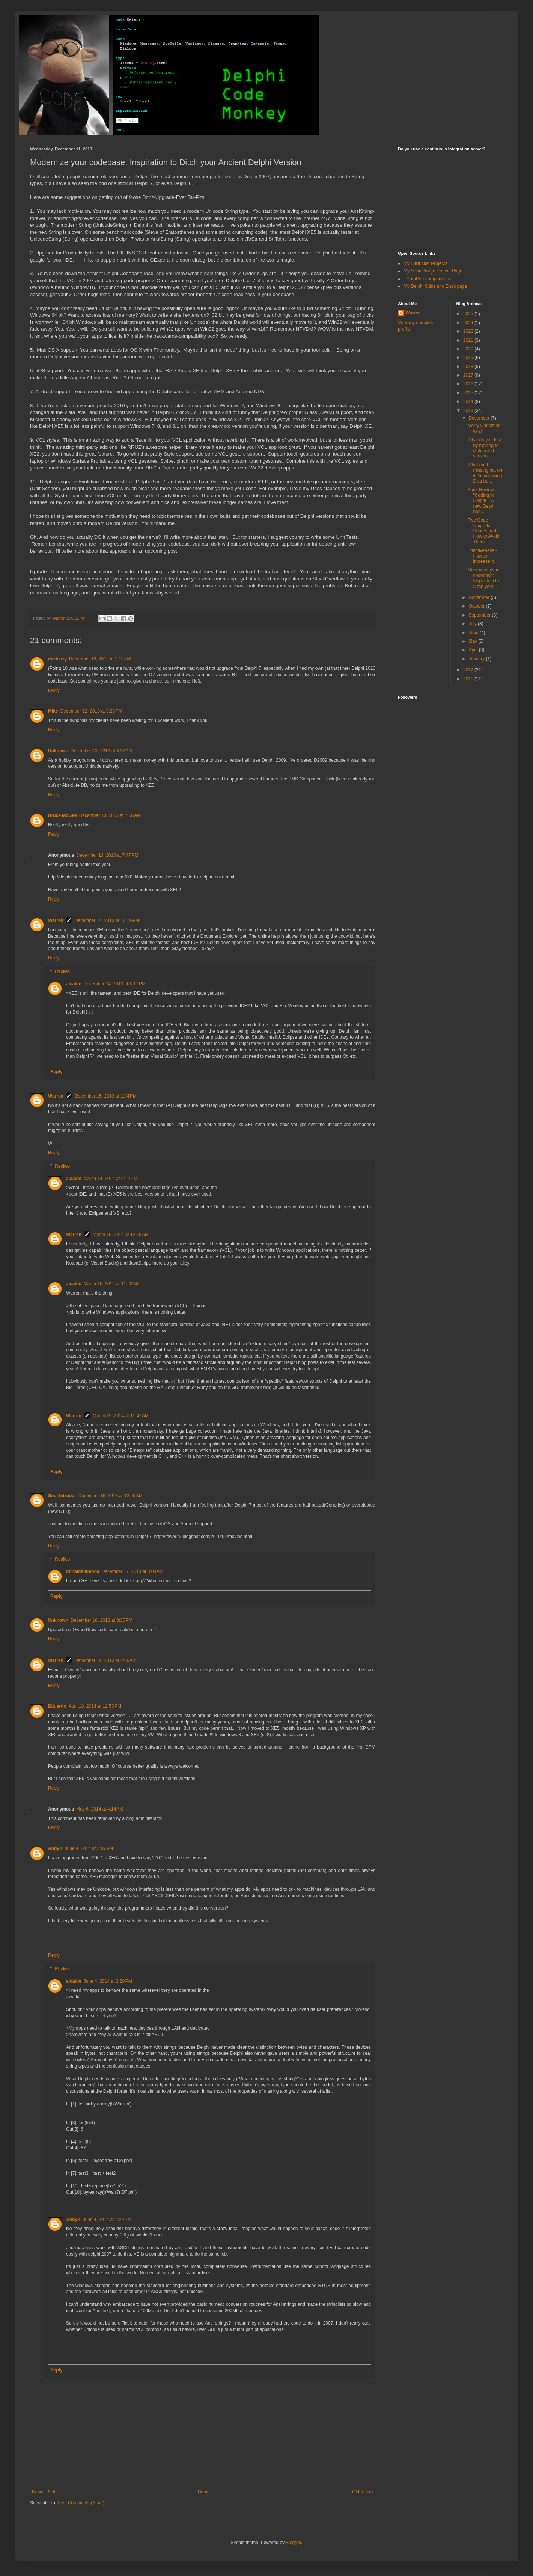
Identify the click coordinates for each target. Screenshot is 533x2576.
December (479, 418)
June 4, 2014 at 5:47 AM (89, 1848)
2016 (468, 383)
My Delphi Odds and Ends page (435, 286)
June (473, 632)
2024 (468, 322)
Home (204, 2492)
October (477, 606)
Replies (62, 971)
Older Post (362, 2492)
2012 (468, 669)
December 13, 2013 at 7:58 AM (110, 815)
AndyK (55, 1848)
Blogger (293, 2542)
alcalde (73, 983)
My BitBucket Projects (425, 263)
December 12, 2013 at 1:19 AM (100, 659)
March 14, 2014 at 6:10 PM (110, 1178)
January (477, 659)
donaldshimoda (82, 1571)
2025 (468, 313)
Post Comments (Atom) (80, 2502)
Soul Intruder (62, 1495)
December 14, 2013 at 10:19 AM (107, 920)
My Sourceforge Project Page (433, 271)
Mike (53, 711)
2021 (468, 340)
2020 (468, 349)
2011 (468, 678)
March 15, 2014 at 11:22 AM (112, 1283)
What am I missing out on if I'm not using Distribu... (484, 473)
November (479, 597)
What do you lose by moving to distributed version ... (484, 448)
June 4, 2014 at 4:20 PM (107, 2219)
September (480, 615)
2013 (468, 410)
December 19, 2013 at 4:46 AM (105, 1660)
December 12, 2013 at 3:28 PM (91, 711)
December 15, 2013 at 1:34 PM (106, 1096)
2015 (468, 392)
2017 (468, 375)
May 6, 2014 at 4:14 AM (99, 1809)
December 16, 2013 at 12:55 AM (110, 1495)
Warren (55, 920)
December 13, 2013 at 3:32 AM (101, 750)
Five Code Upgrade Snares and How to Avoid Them (483, 530)
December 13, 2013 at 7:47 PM (107, 855)
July (473, 623)
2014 (468, 401)
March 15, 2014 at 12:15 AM (121, 1234)
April (473, 650)
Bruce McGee (62, 815)
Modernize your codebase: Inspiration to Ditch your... (483, 578)
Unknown (58, 750)
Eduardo (57, 1706)
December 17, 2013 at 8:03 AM (132, 1571)
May (473, 641)
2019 (468, 357)
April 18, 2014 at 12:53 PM (95, 1706)
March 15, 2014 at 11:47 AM (121, 1415)
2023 (468, 331)
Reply (54, 690)
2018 (468, 366)
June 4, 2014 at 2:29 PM (108, 1981)
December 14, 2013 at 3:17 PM (115, 983)
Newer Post (43, 2492)
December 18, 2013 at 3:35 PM (101, 1620)
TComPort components (427, 278)
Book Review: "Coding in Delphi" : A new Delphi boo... (481, 500)
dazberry (57, 659)
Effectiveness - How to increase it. (482, 556)
